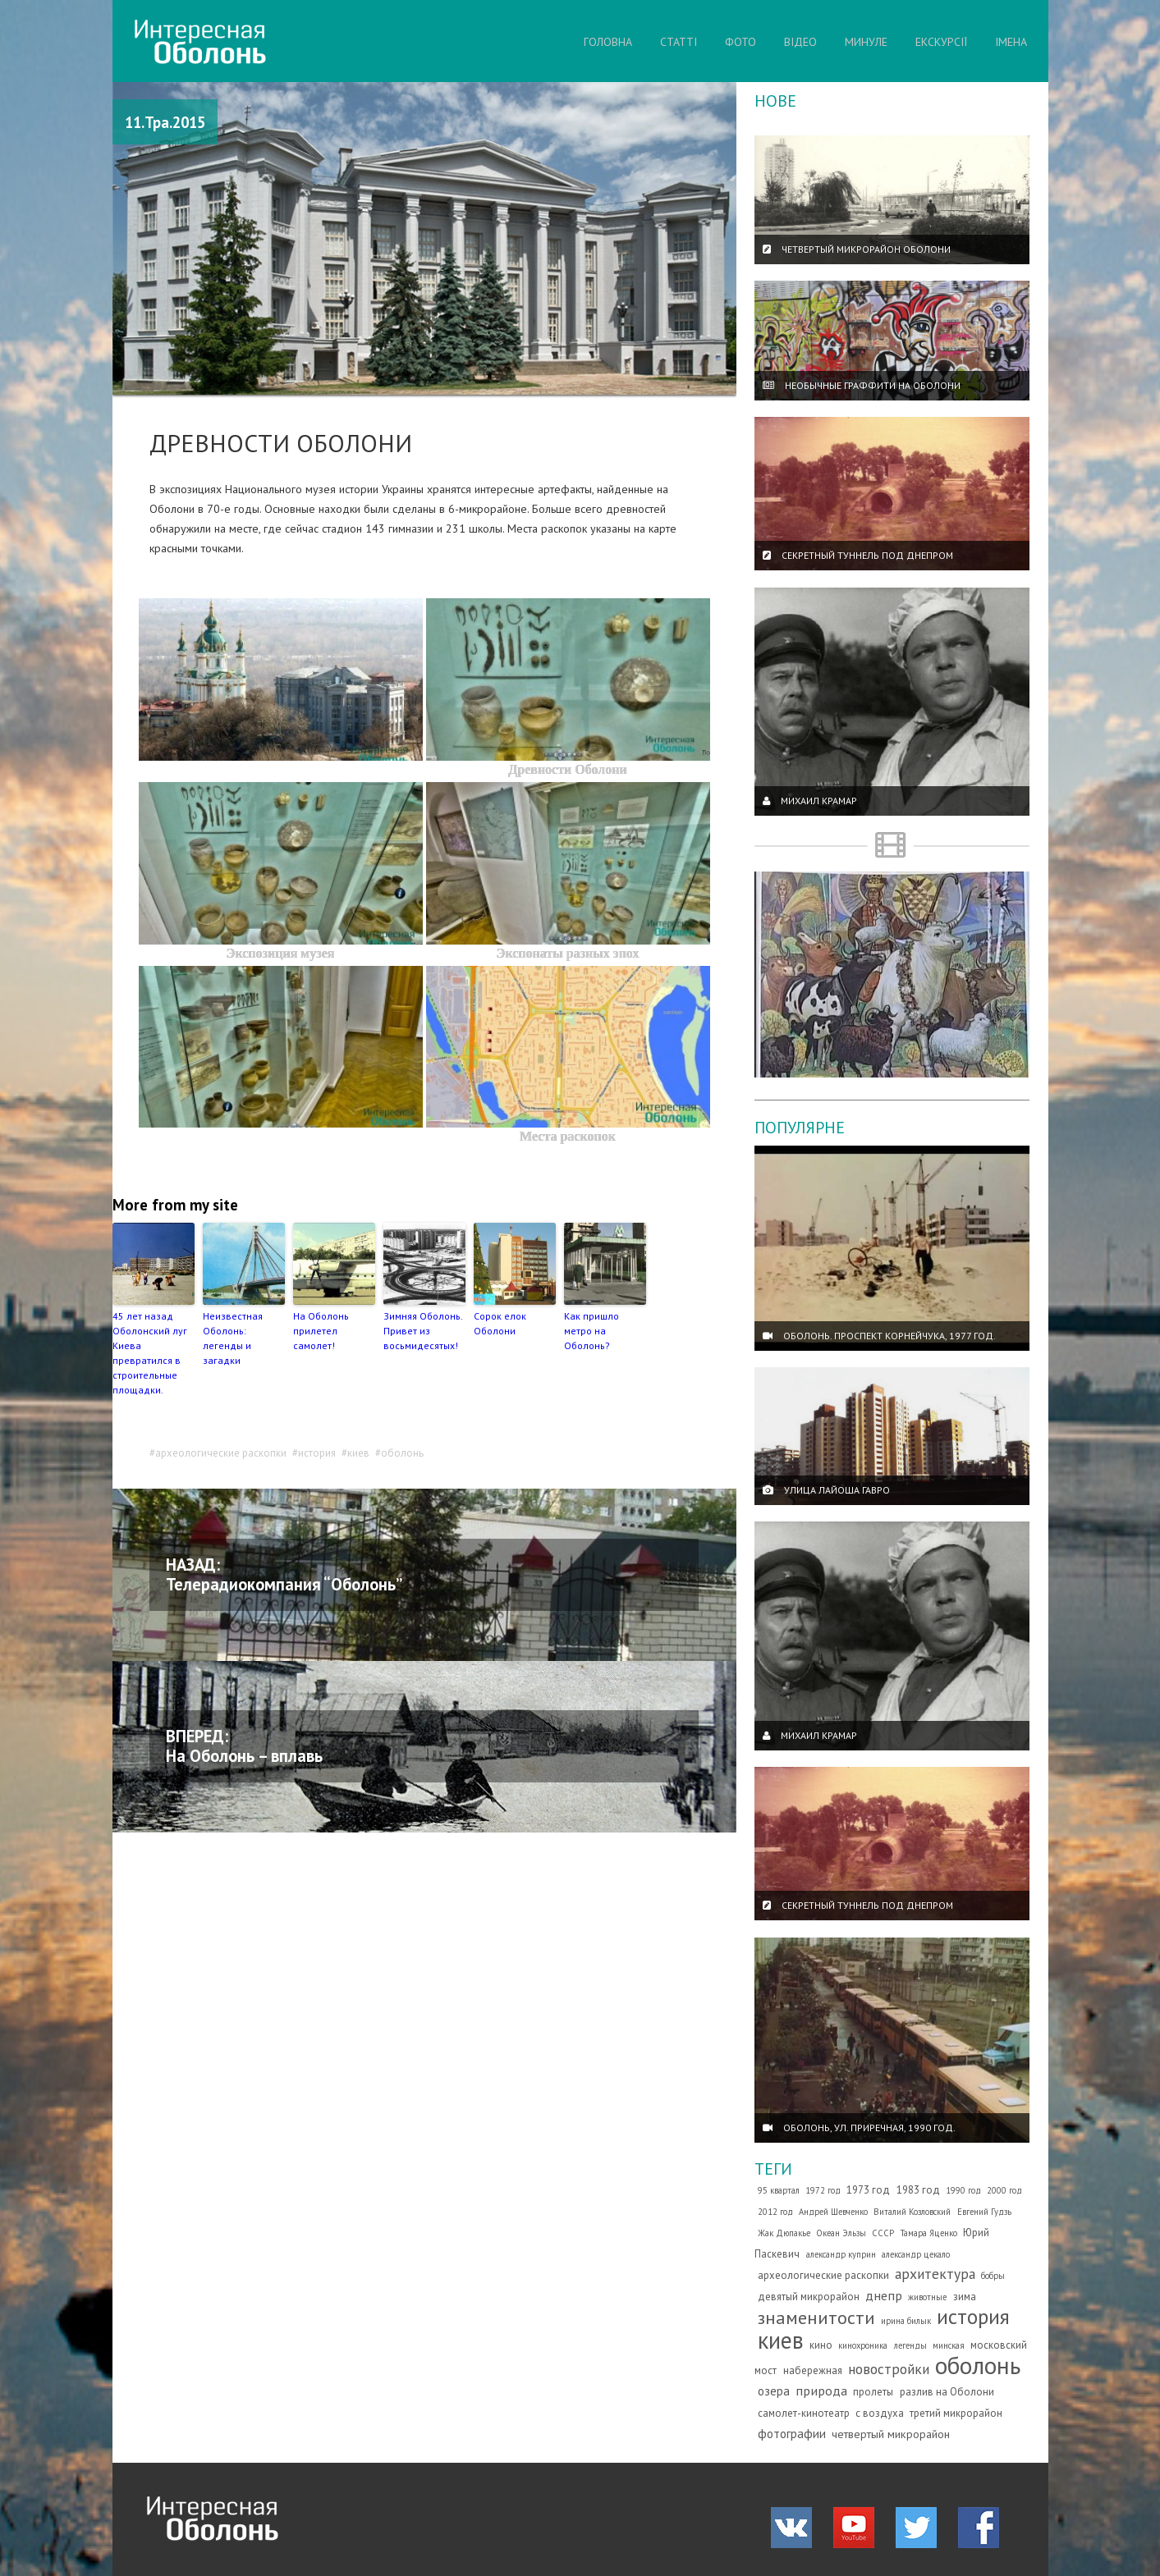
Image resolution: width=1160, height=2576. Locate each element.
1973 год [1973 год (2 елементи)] (868, 2190)
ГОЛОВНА (608, 41)
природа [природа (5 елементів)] (821, 2390)
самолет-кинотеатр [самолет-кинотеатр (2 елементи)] (804, 2413)
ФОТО (740, 41)
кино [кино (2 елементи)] (820, 2345)
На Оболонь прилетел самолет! (321, 1331)
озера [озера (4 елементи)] (774, 2390)
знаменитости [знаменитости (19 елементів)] (816, 2317)
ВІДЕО (800, 41)
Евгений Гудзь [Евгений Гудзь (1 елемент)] (984, 2211)
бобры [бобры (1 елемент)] (993, 2275)
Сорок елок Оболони (500, 1323)
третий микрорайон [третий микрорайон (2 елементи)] (956, 2413)
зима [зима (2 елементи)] (964, 2297)
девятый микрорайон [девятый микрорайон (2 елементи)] (809, 2297)
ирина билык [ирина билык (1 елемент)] (906, 2321)
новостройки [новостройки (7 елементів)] (888, 2368)
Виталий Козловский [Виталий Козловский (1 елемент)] (912, 2211)
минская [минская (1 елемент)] (949, 2345)
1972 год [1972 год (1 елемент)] (823, 2190)
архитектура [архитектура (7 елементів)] (935, 2273)
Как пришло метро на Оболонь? (591, 1331)
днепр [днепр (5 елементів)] (883, 2295)
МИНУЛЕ (866, 41)
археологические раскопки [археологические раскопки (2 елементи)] (823, 2275)
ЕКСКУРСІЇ (941, 41)
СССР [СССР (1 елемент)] (883, 2233)
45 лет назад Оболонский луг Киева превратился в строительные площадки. (149, 1353)
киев (358, 1453)
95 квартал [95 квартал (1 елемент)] (779, 2190)
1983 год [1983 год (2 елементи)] (918, 2190)
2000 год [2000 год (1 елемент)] (1004, 2190)
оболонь (402, 1453)
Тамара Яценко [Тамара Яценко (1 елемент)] (929, 2233)
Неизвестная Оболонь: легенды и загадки (233, 1338)
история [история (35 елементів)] (973, 2316)
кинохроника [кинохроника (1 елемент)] (862, 2345)
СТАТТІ (678, 41)
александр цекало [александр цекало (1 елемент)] (916, 2254)
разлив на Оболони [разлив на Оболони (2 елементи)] (947, 2392)
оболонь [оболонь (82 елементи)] (977, 2365)
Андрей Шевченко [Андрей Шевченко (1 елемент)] (833, 2211)
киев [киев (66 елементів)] (781, 2340)
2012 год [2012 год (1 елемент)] (775, 2211)
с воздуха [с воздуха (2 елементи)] (879, 2413)
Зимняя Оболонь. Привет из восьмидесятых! (422, 1331)
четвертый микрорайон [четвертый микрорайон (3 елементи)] (891, 2434)
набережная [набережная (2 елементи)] (812, 2370)
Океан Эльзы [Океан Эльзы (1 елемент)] (841, 2233)
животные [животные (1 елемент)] (927, 2297)
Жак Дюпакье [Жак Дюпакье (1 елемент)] (784, 2233)
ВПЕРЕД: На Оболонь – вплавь (244, 1746)
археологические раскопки (221, 1453)
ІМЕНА (1011, 41)
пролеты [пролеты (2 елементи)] (873, 2392)
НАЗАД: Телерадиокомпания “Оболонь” (284, 1574)
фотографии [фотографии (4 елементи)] (792, 2433)
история (317, 1453)
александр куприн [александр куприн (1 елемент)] (841, 2254)
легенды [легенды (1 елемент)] (910, 2345)
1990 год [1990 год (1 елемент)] (963, 2190)
